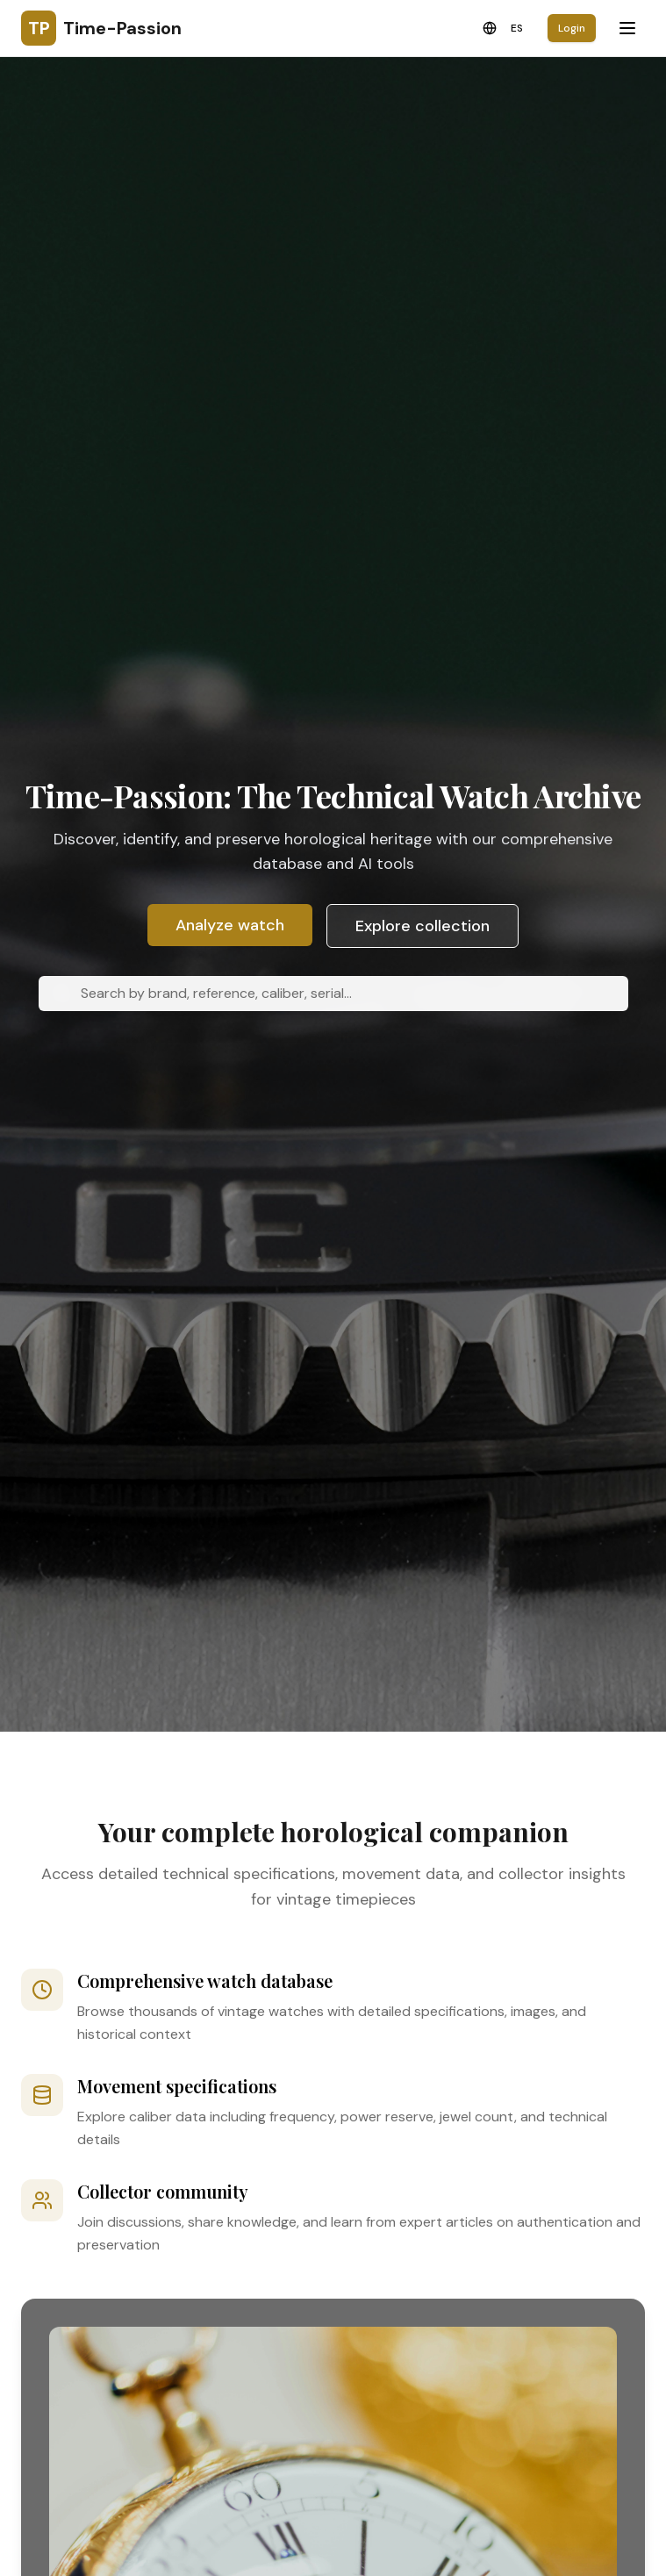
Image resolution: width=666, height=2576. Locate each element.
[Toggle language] (503, 28)
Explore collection (422, 925)
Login (571, 28)
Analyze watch (229, 925)
